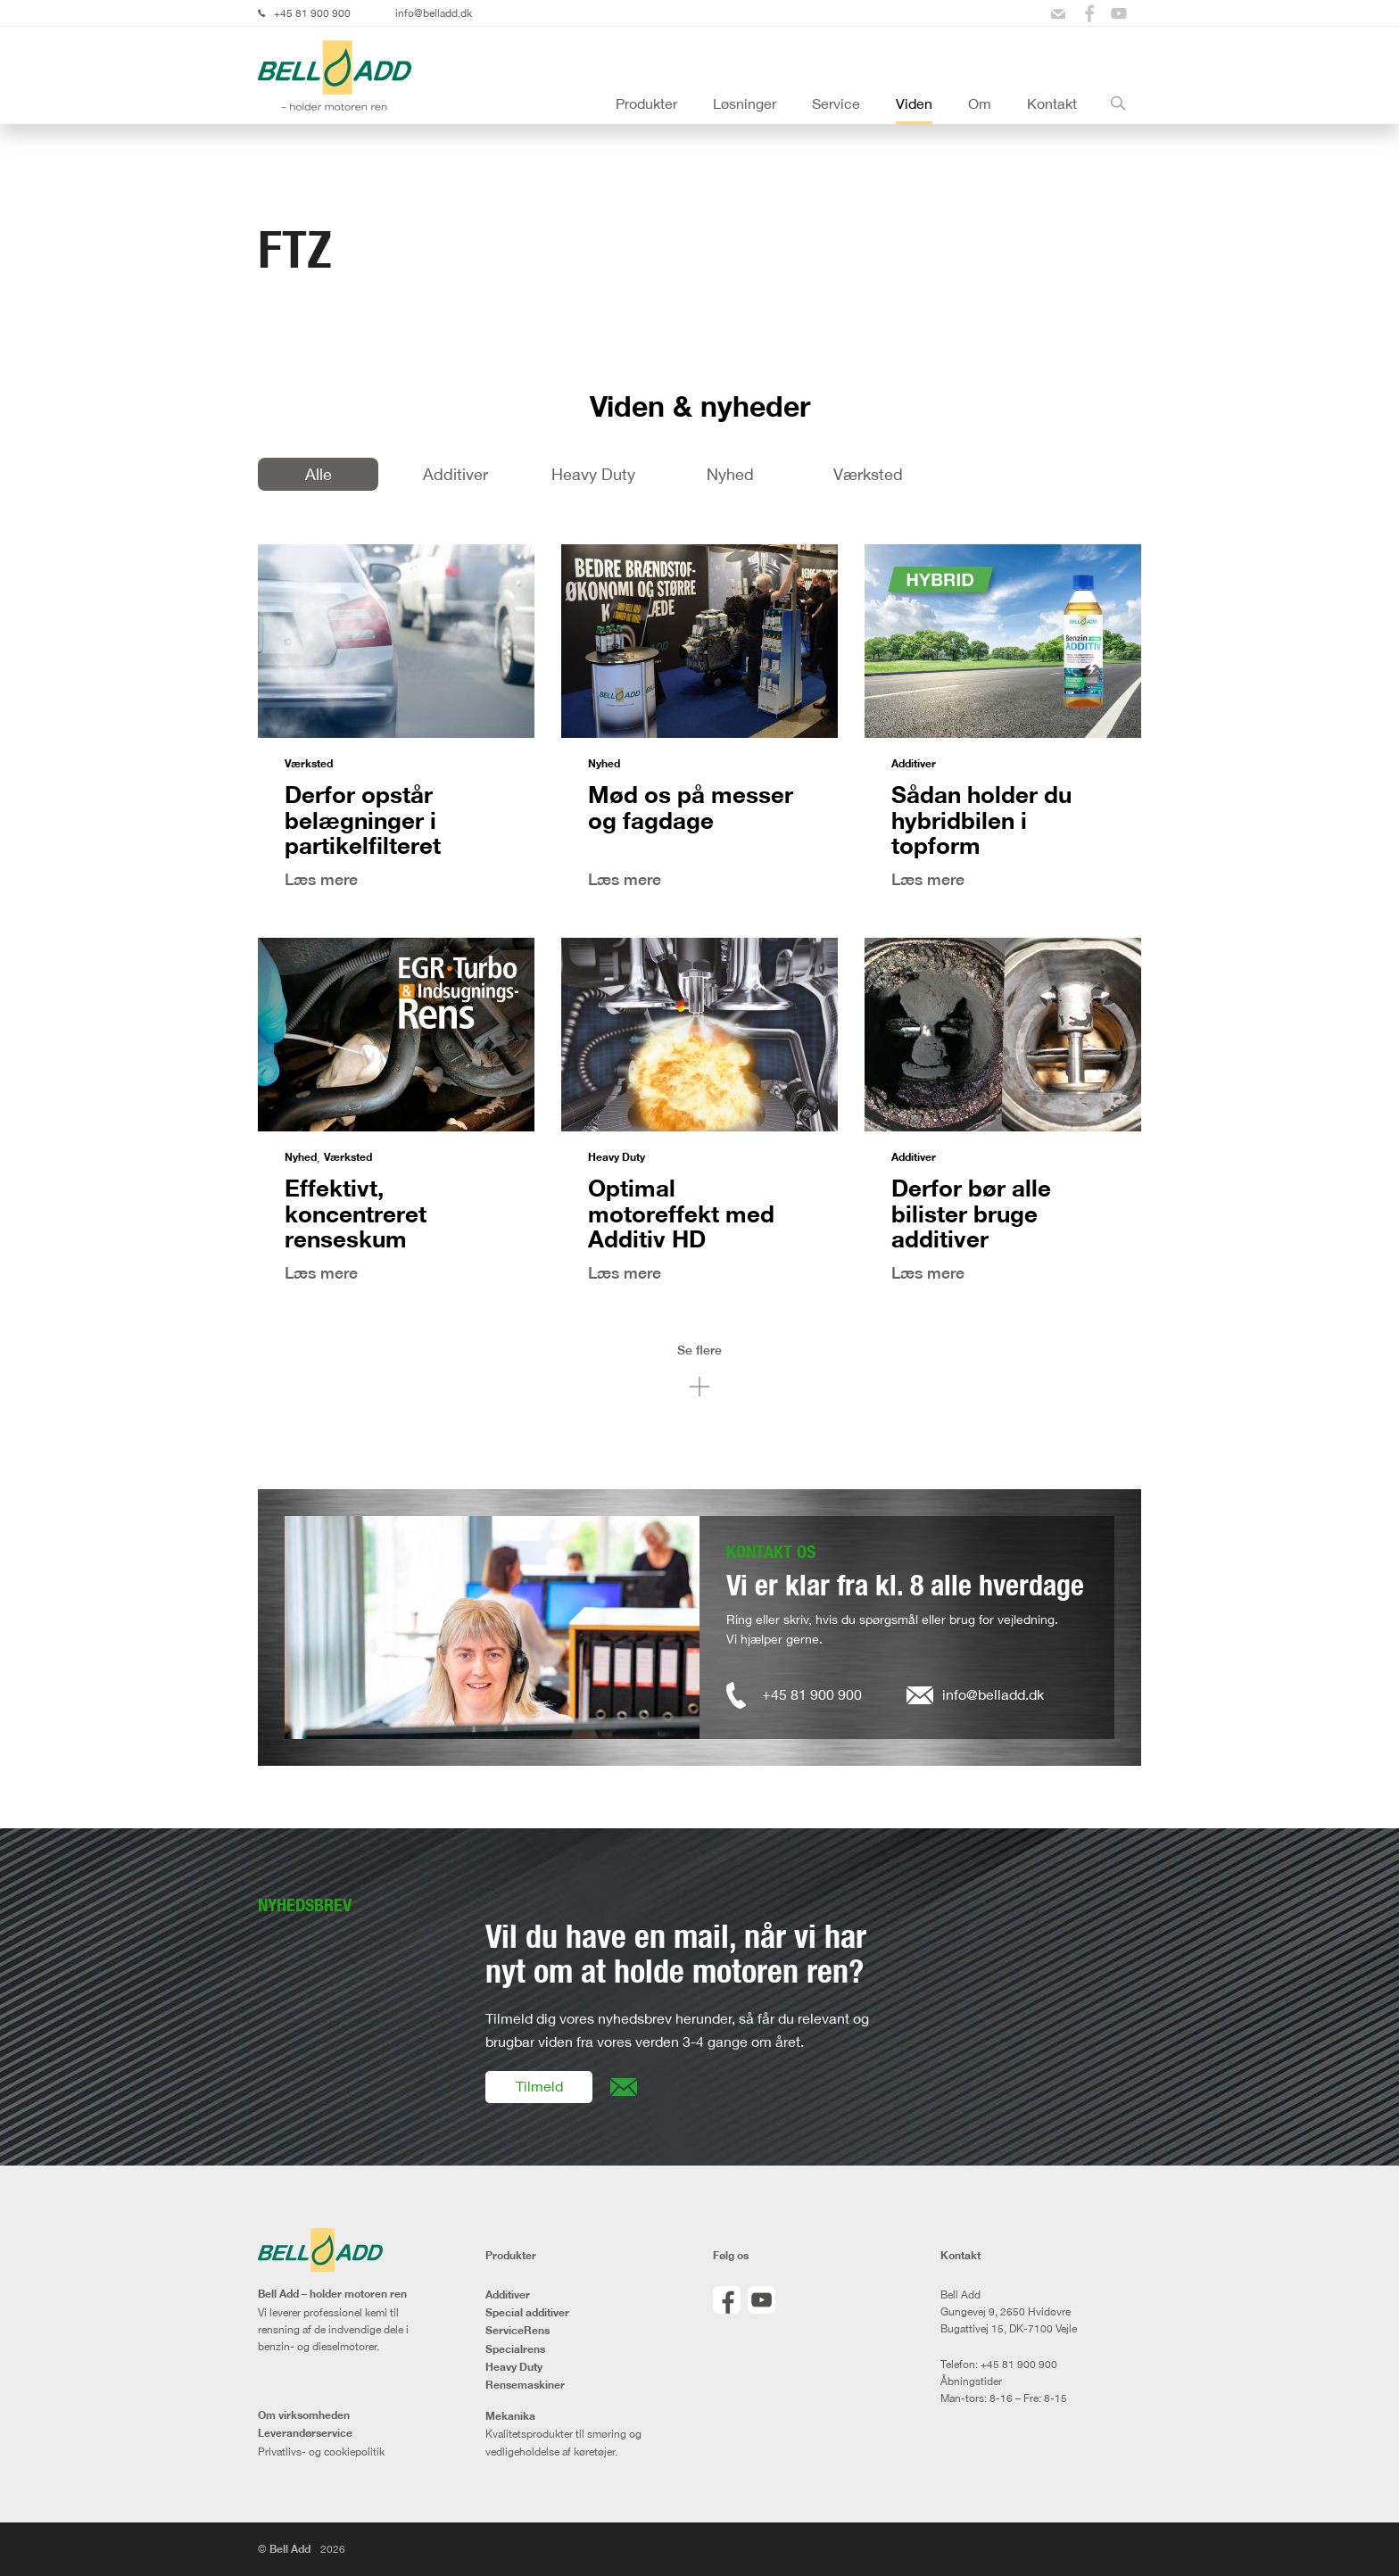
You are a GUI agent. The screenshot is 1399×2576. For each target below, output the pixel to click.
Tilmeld (539, 2086)
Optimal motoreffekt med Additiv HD (681, 1213)
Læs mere (321, 879)
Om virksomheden (304, 2415)
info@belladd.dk (433, 13)
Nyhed (730, 474)
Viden (914, 103)
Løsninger (744, 103)
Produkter (646, 103)
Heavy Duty (593, 474)
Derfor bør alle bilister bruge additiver (971, 1213)
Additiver (455, 474)
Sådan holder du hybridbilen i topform (981, 819)
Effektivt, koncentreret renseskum (355, 1213)
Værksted (868, 474)
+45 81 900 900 (312, 13)
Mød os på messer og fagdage (690, 807)
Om (979, 103)
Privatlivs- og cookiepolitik (321, 2451)
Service (836, 103)
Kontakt (1052, 103)
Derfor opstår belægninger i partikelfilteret (363, 819)
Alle (318, 474)
